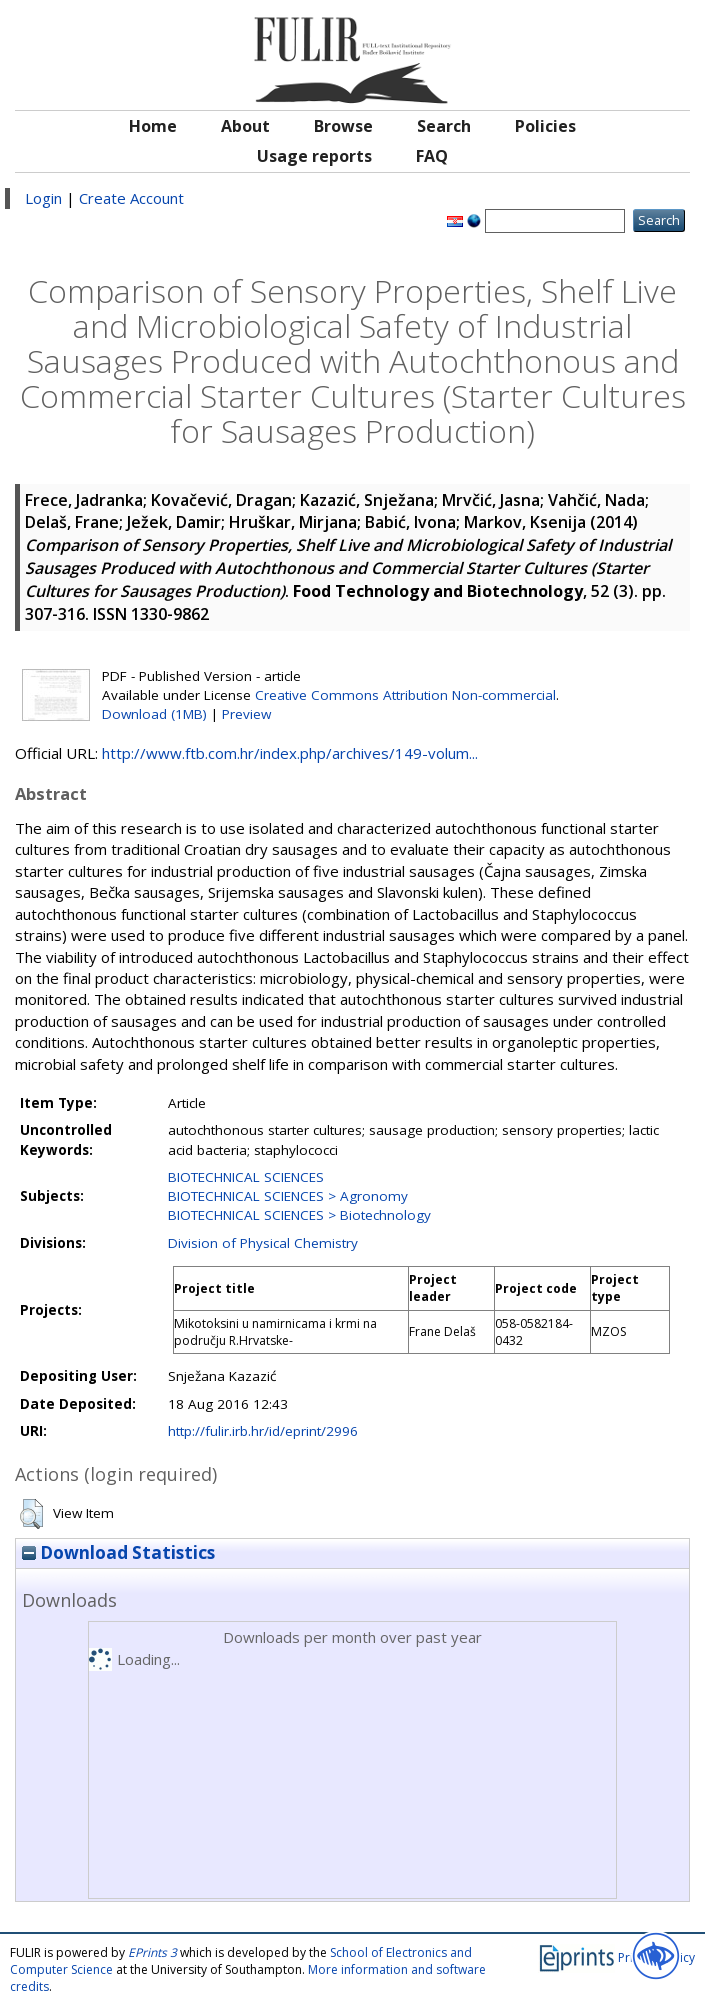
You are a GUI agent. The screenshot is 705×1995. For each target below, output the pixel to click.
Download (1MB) (154, 714)
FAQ (432, 156)
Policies (545, 126)
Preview (246, 714)
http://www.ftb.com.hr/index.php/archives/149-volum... (290, 753)
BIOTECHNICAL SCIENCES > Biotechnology (299, 1215)
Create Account (131, 198)
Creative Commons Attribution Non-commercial (405, 695)
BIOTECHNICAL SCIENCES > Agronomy (288, 1196)
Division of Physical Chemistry (263, 1243)
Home (153, 126)
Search (444, 126)
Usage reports (314, 156)
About (245, 126)
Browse (343, 126)
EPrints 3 (152, 1952)
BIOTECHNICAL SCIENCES (246, 1177)
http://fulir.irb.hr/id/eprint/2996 (263, 1431)
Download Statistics (118, 1552)
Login (43, 198)
